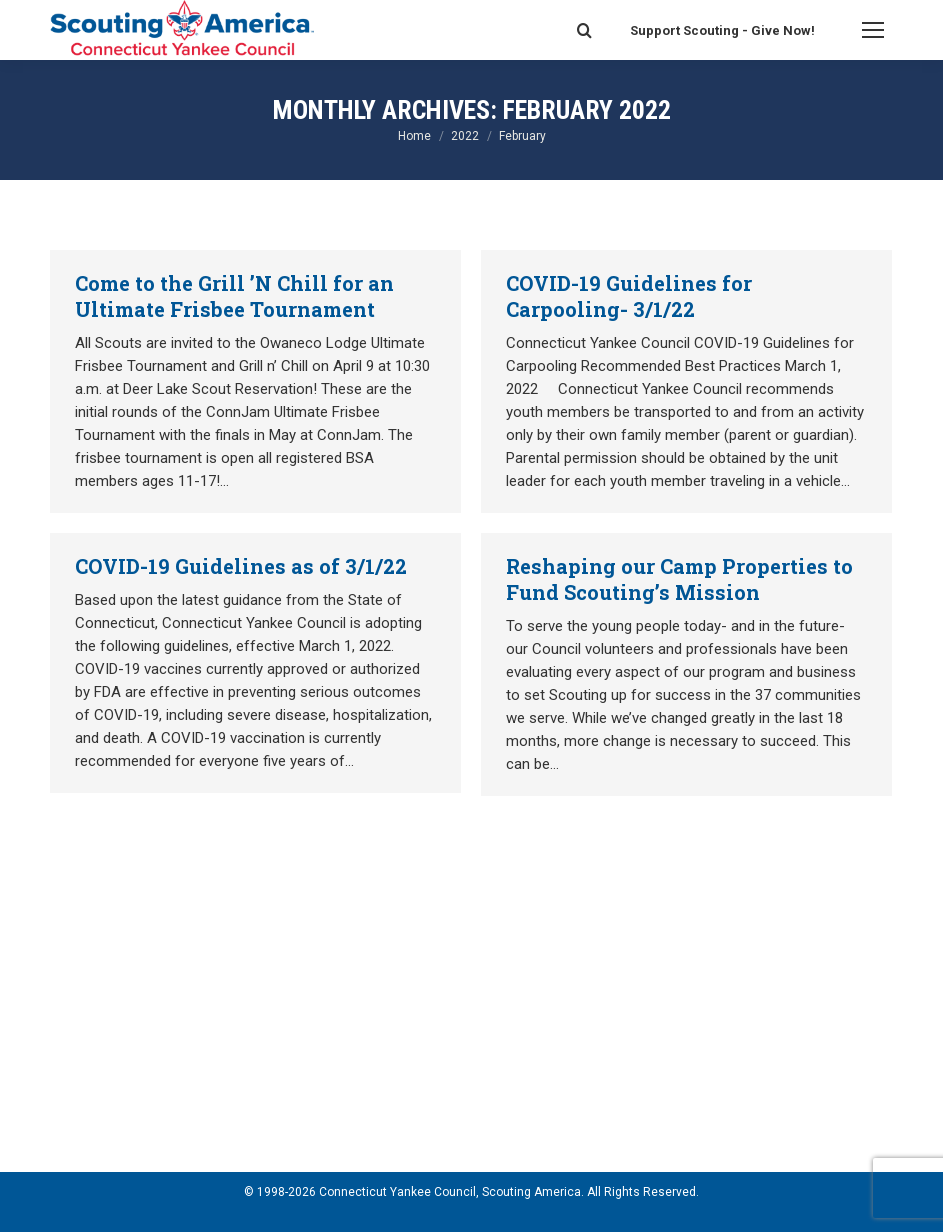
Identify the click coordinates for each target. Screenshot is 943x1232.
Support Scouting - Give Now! (722, 30)
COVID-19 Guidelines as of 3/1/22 (241, 566)
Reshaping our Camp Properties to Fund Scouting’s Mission (679, 579)
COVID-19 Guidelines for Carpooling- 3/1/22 (629, 296)
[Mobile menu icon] (873, 30)
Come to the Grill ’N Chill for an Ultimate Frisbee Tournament (234, 296)
